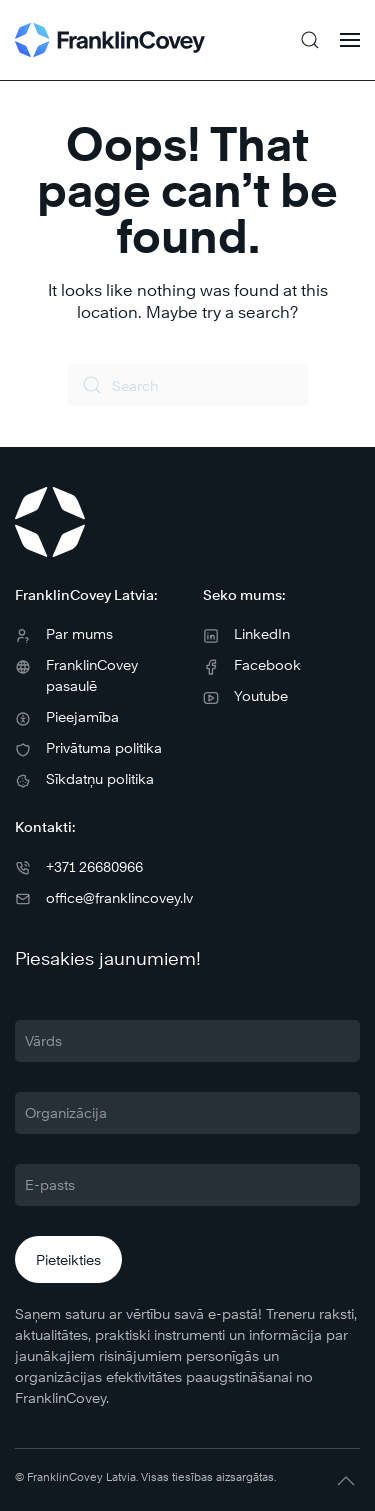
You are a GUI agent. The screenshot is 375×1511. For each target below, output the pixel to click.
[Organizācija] (187, 1113)
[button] (310, 40)
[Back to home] (110, 40)
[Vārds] (187, 1041)
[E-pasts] (187, 1185)
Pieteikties (68, 1259)
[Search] (188, 385)
